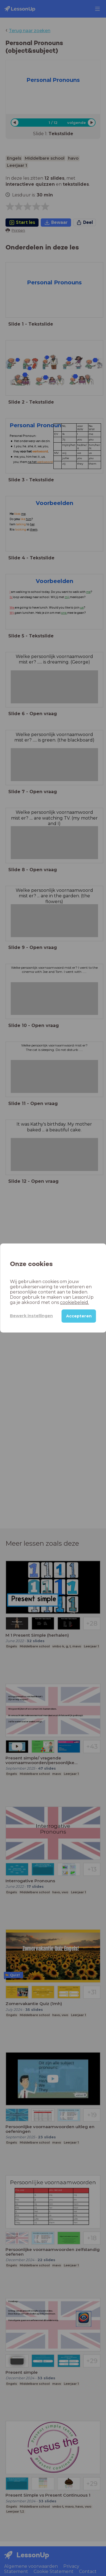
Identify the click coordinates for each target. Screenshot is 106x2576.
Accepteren (79, 1316)
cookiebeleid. (74, 1302)
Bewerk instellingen (31, 1315)
